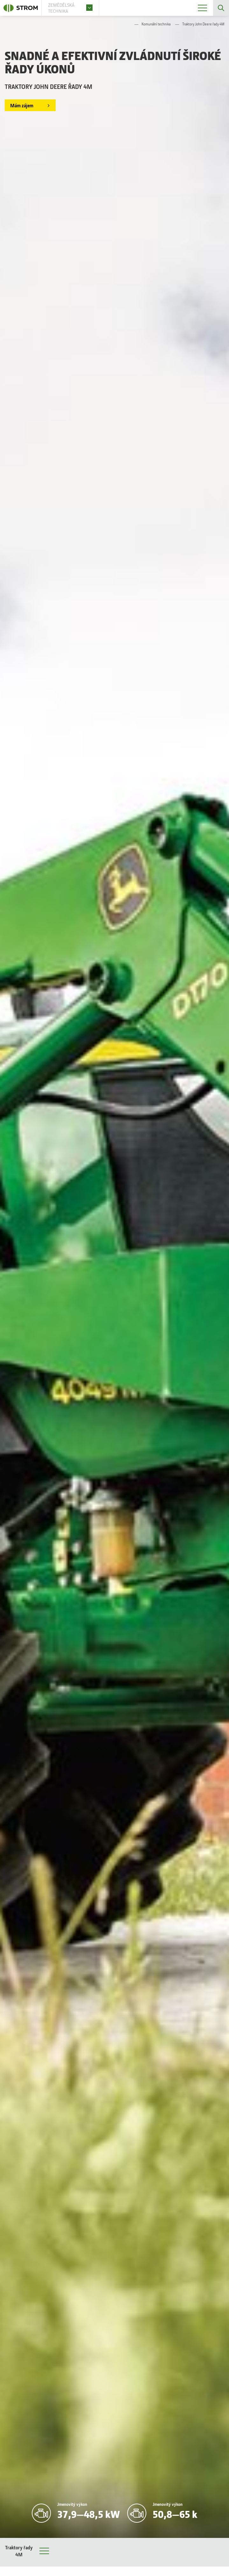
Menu (44, 2552)
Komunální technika (156, 24)
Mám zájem (22, 105)
